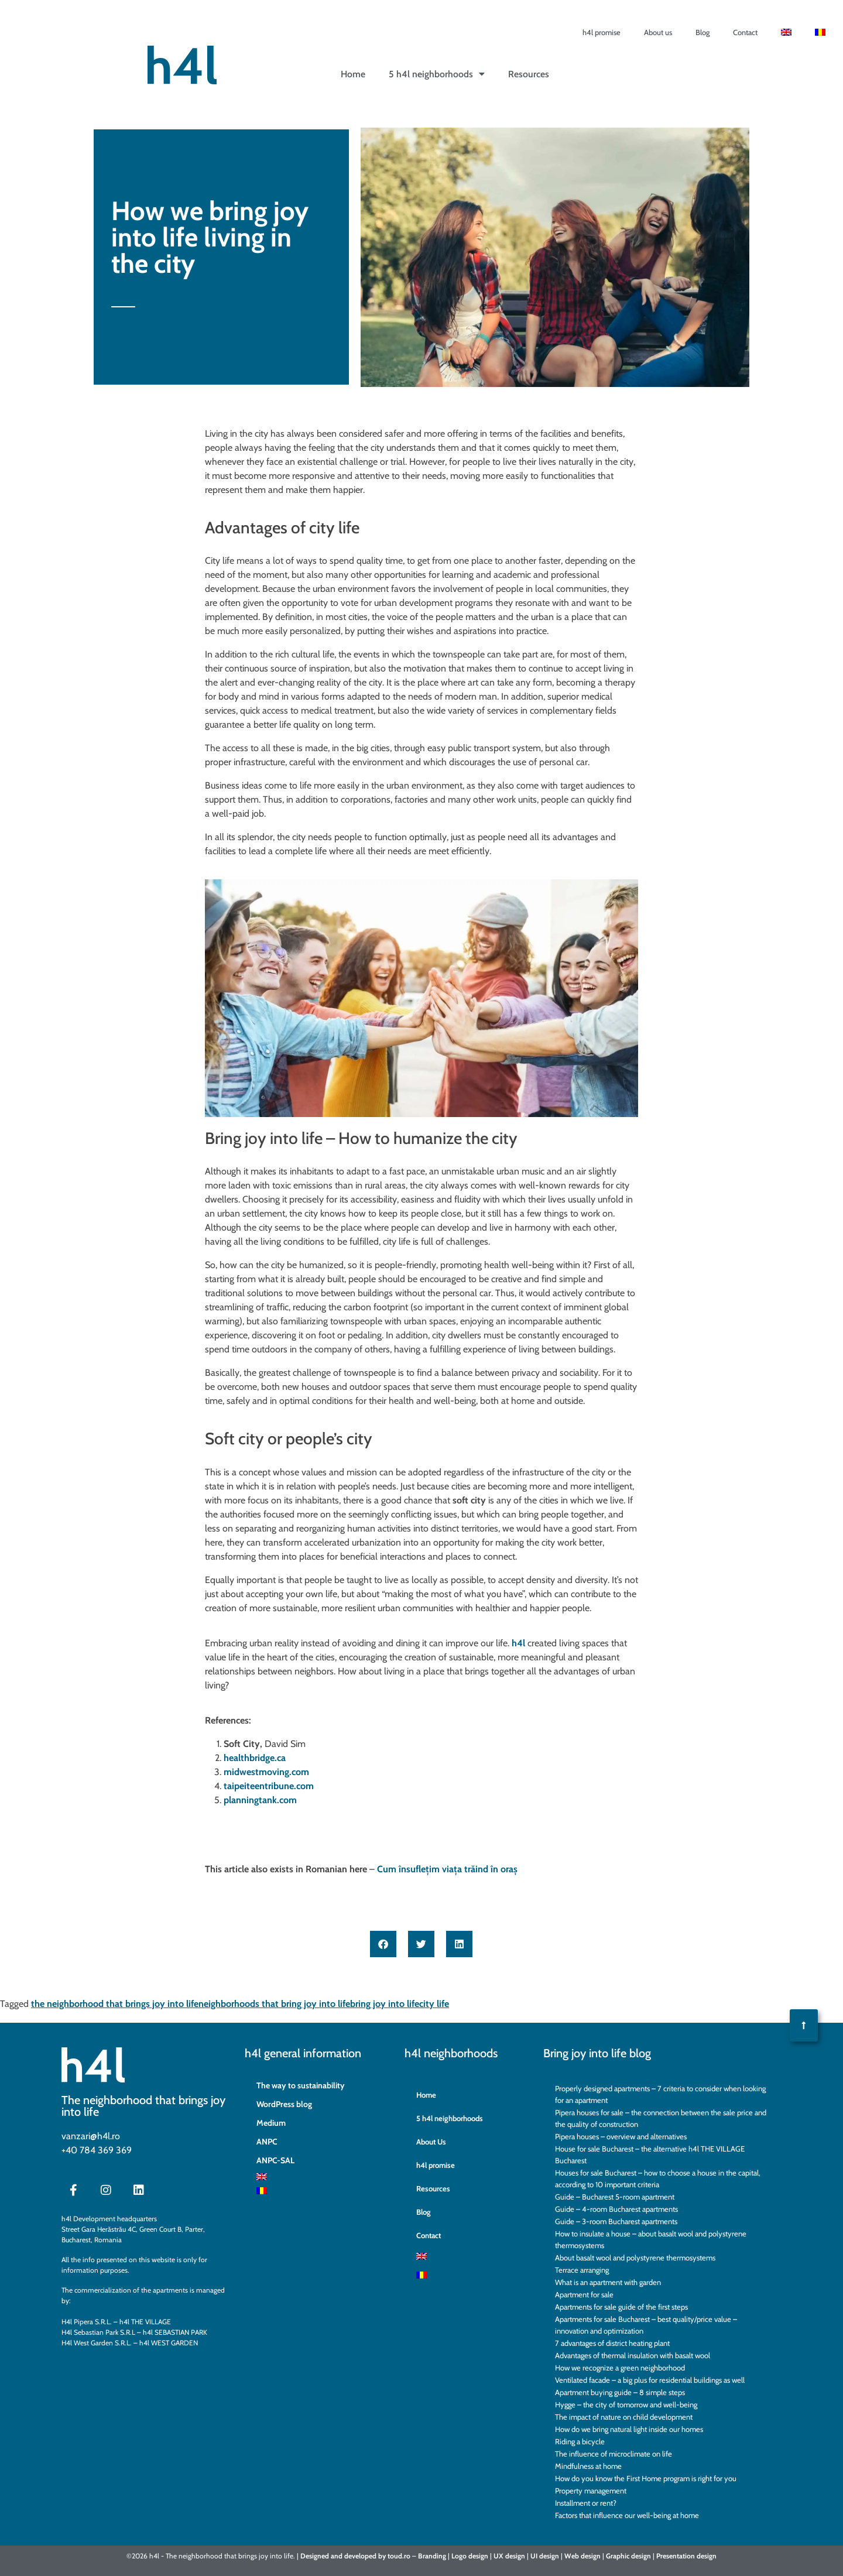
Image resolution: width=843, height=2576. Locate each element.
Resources (528, 74)
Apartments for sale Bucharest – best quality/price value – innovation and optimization (646, 2324)
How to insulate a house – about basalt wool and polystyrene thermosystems (650, 2239)
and (336, 2555)
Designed (314, 2555)
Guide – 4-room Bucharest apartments (616, 2209)
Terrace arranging (582, 2269)
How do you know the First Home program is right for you (645, 2478)
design (478, 2555)
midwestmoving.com (266, 1771)
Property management (590, 2490)
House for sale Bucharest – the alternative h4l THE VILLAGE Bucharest (650, 2154)
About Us (431, 2141)
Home (353, 74)
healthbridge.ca (255, 1757)
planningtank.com (260, 1800)
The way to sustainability (300, 2085)
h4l (518, 1643)
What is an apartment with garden (608, 2282)
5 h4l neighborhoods (437, 74)
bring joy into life (384, 2003)
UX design (509, 2555)
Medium (271, 2123)
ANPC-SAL (275, 2160)
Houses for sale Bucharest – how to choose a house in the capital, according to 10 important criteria (657, 2178)
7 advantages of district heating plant (612, 2343)
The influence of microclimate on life (613, 2453)
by (382, 2555)
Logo (459, 2555)
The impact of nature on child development (624, 2416)
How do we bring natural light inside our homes (629, 2429)
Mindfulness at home (588, 2466)
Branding (432, 2555)
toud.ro (399, 2555)
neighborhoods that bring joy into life (274, 2003)
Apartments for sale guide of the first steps (621, 2306)
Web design (582, 2555)
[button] (383, 1944)
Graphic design (628, 2555)
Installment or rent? (585, 2503)
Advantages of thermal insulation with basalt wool (632, 2355)
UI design (544, 2555)
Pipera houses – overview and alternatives (621, 2136)
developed (360, 2555)
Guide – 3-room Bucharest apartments (616, 2221)
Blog (702, 32)
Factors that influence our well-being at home (627, 2515)
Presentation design (686, 2555)
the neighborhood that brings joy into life (114, 2003)
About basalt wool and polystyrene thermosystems (635, 2257)
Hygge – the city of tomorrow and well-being (626, 2404)
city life (434, 2003)
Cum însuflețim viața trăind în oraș (447, 1869)
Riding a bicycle (580, 2441)
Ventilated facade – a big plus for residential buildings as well (650, 2380)
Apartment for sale (584, 2294)
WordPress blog (284, 2104)
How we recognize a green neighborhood (620, 2367)
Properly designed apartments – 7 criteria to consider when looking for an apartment (660, 2094)
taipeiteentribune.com (269, 1785)
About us (658, 32)
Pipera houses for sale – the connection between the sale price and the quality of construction (660, 2118)
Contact (745, 32)
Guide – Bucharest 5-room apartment (614, 2196)
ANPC (266, 2141)
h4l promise (601, 32)
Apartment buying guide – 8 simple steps (620, 2392)
